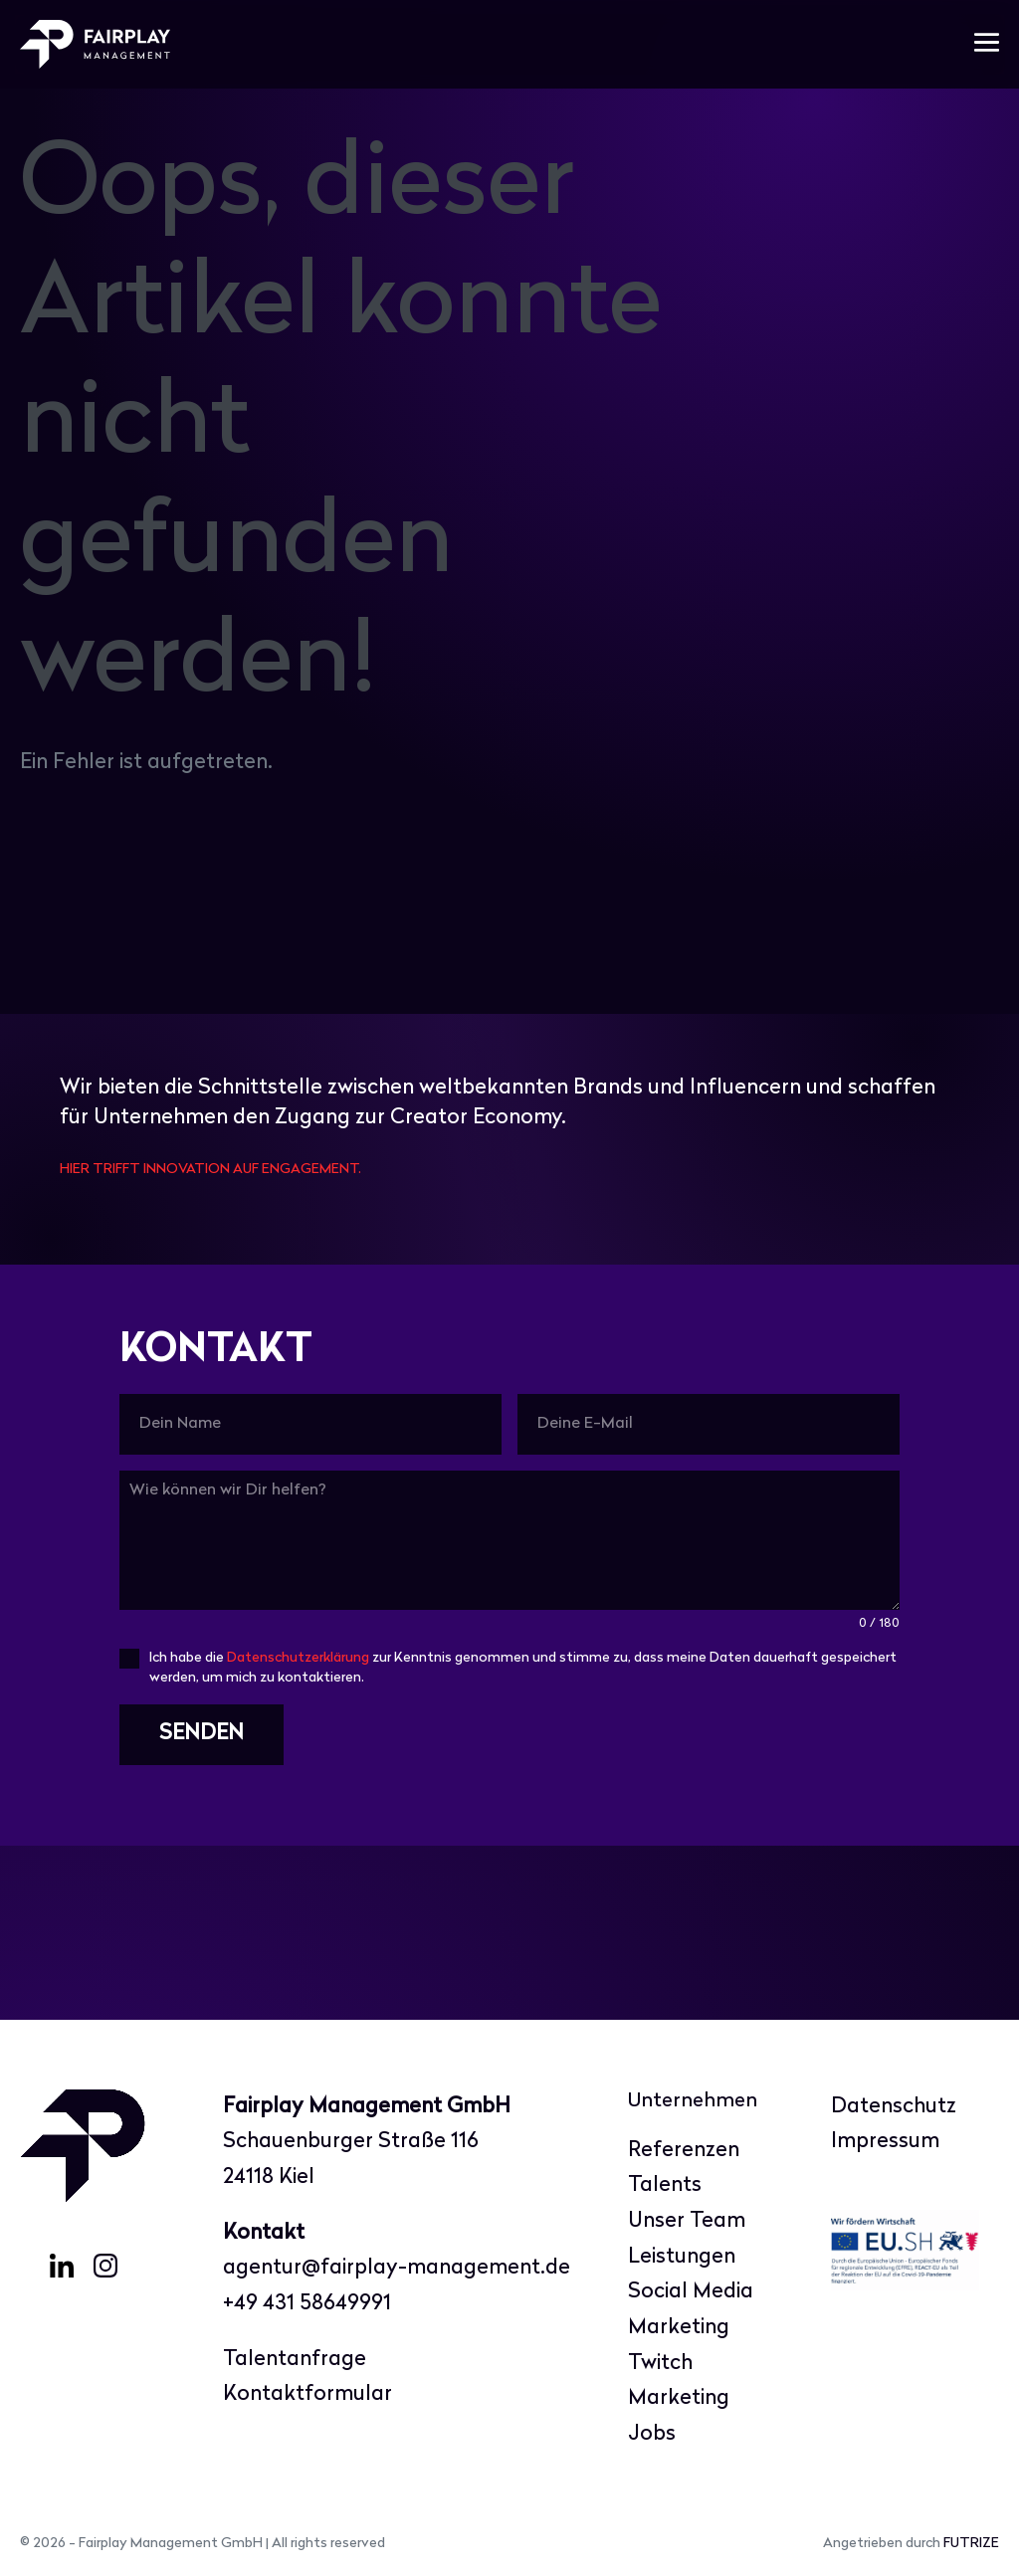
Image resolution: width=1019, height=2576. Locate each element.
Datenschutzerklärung (298, 1658)
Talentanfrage (294, 2359)
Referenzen (683, 2150)
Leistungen (681, 2257)
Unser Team (686, 2221)
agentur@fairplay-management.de (396, 2268)
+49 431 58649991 (307, 2303)
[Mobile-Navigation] (986, 44)
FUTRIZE (971, 2543)
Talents (665, 2185)
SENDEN (201, 1733)
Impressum (885, 2141)
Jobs (652, 2434)
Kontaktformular (307, 2394)
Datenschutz (893, 2106)
